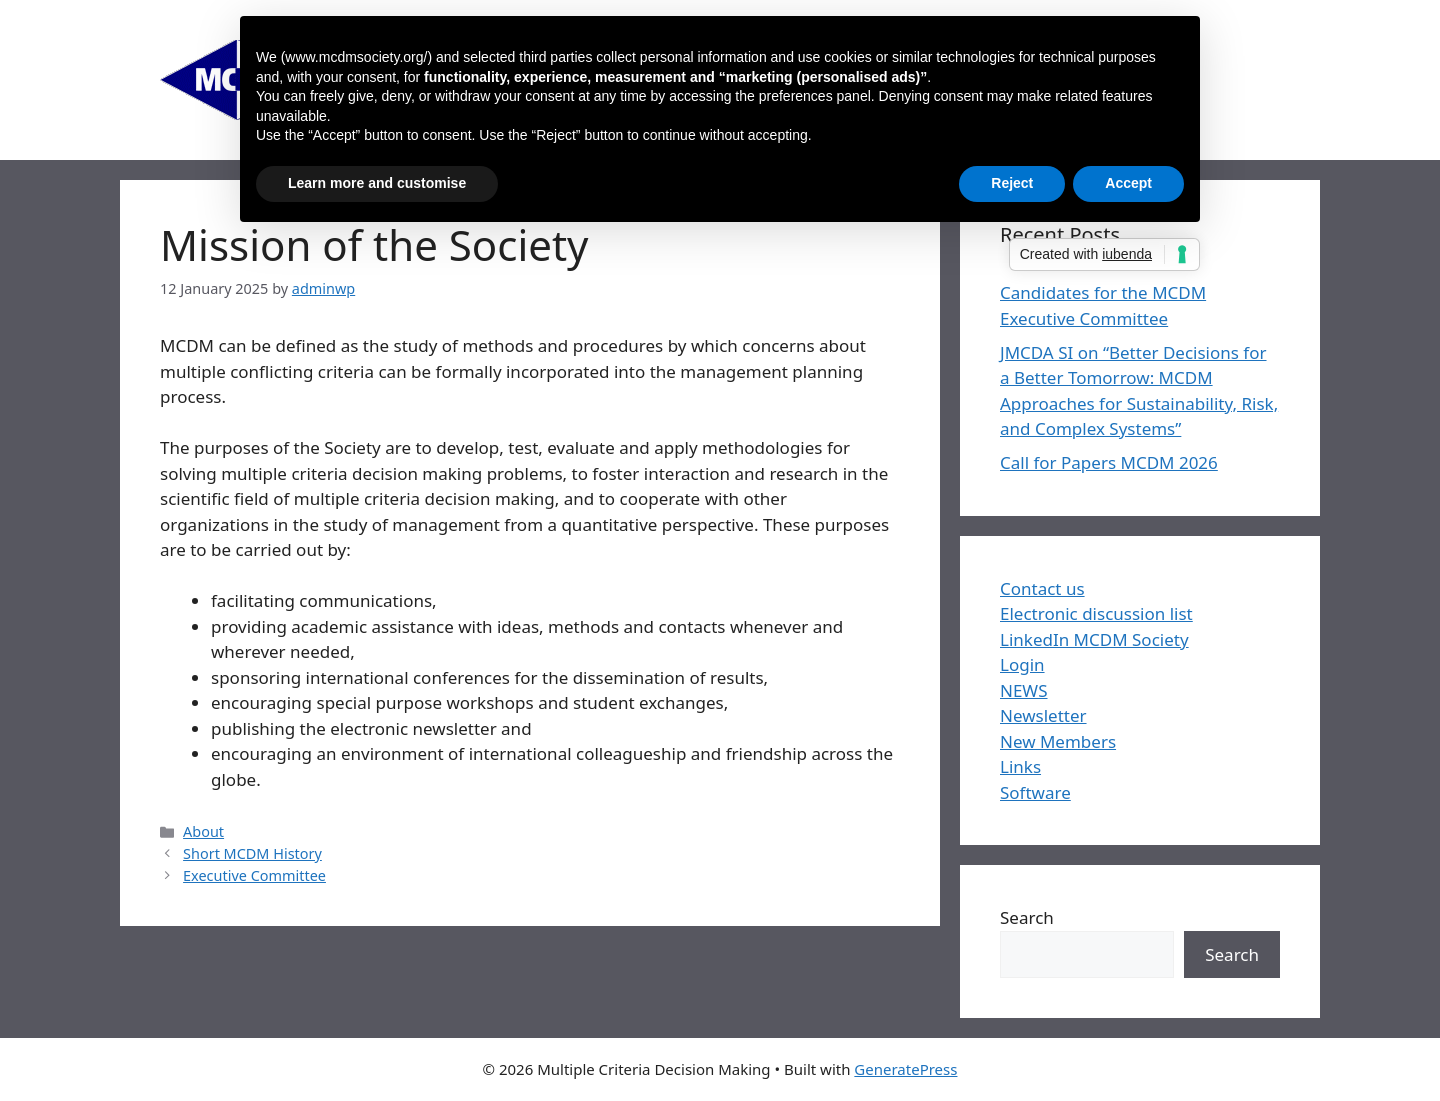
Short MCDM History (252, 853)
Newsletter (1043, 715)
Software (1035, 792)
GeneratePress (905, 1069)
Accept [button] (1128, 183)
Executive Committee (254, 875)
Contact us (1042, 588)
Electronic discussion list (1096, 613)
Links (1020, 766)
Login (1022, 664)
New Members (1058, 741)
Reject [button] (1012, 183)
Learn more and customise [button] (377, 183)
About (203, 831)
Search (1027, 917)
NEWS (1024, 690)
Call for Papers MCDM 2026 (1109, 462)
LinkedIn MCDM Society (1094, 639)
